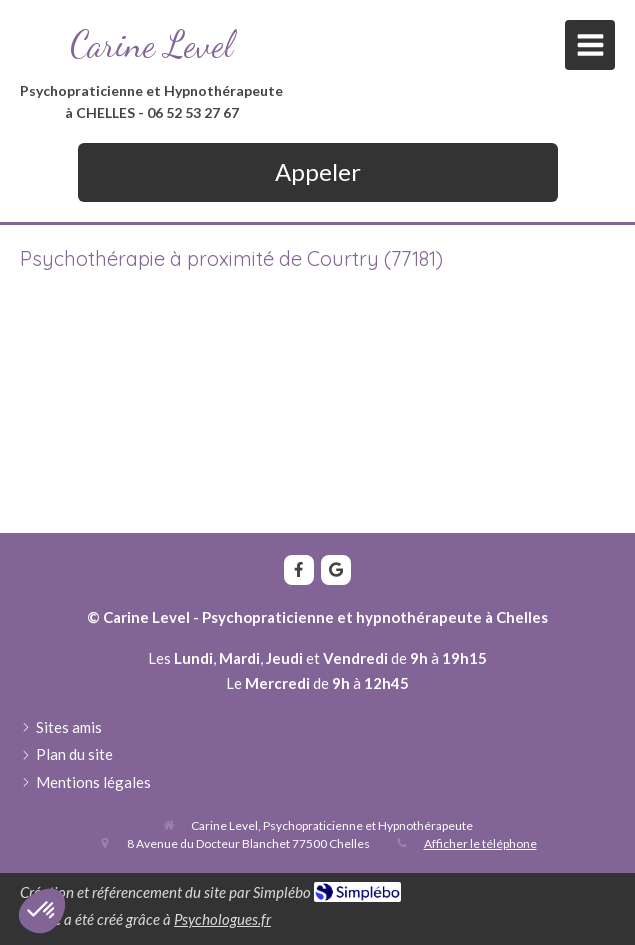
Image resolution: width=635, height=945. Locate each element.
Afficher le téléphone (480, 843)
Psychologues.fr (222, 919)
